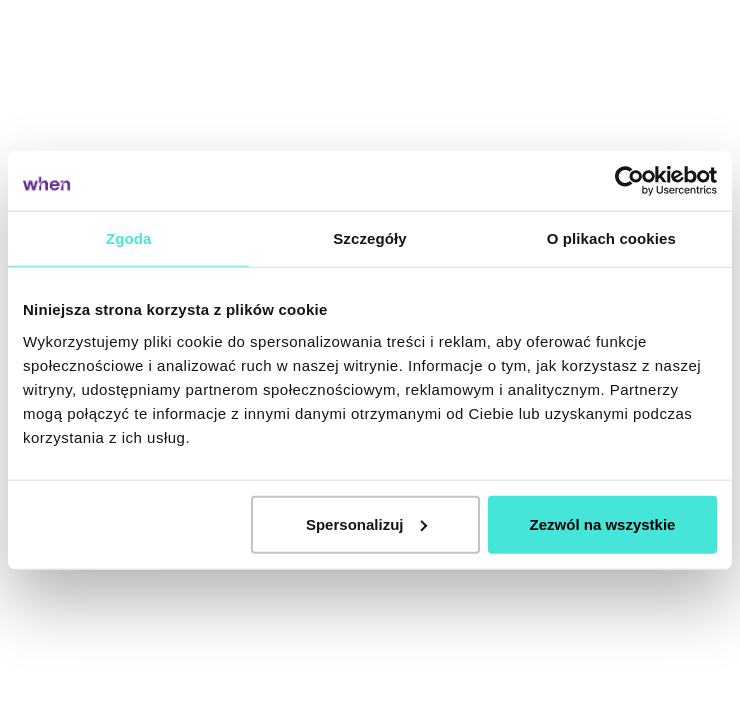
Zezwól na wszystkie (603, 523)
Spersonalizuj (367, 523)
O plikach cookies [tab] (611, 238)
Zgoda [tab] (129, 238)
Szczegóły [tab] (369, 238)
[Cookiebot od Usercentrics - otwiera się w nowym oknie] (629, 181)
